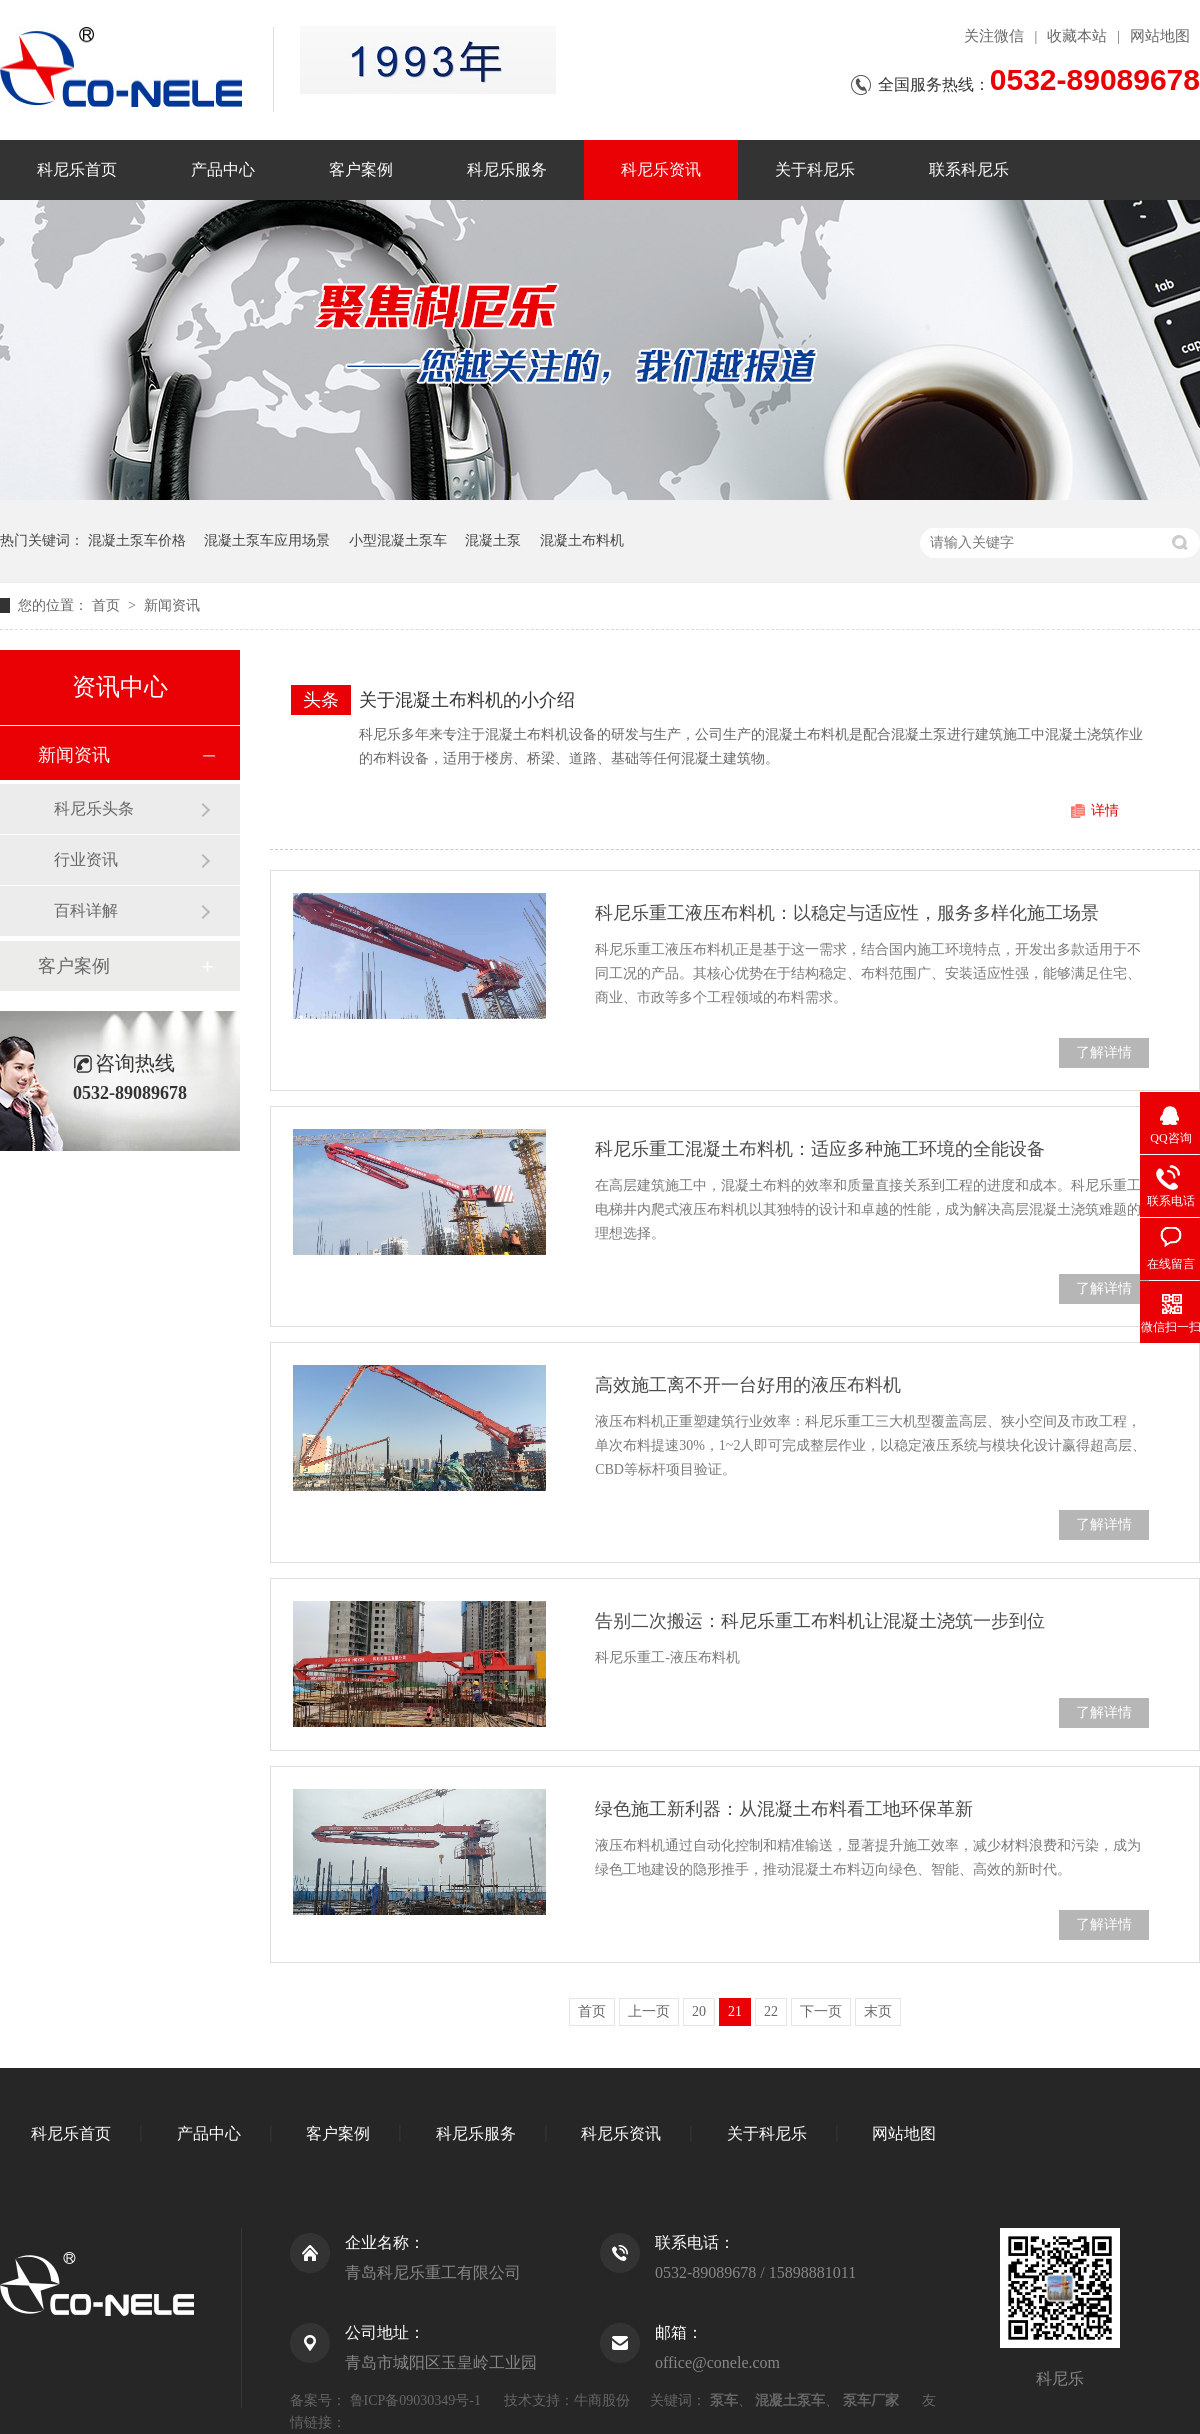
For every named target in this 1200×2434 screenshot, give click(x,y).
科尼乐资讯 (661, 169)
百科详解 (86, 910)
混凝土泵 (493, 540)
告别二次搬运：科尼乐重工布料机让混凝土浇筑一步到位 (820, 1621)
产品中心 (223, 169)
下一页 (821, 2011)
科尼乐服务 (507, 169)
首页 (108, 605)
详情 (1105, 810)
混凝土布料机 (582, 540)
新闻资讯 (172, 605)
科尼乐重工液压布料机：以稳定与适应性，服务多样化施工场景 (847, 913)
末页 (878, 2011)
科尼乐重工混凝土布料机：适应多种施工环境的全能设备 (820, 1149)
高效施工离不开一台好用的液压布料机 (748, 1385)
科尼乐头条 (94, 808)
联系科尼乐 (969, 169)
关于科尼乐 (815, 169)
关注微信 (994, 36)
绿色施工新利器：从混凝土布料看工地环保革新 (784, 1809)
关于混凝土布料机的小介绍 (467, 700)
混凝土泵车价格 (137, 540)
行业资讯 (86, 859)
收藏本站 (1077, 36)
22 (771, 2011)
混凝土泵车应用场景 (267, 540)
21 (735, 2011)
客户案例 (361, 169)
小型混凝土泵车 (398, 540)
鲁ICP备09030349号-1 (415, 2400)
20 (699, 2011)
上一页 (649, 2011)
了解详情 (1104, 1052)
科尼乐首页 (77, 169)
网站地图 (1160, 36)
